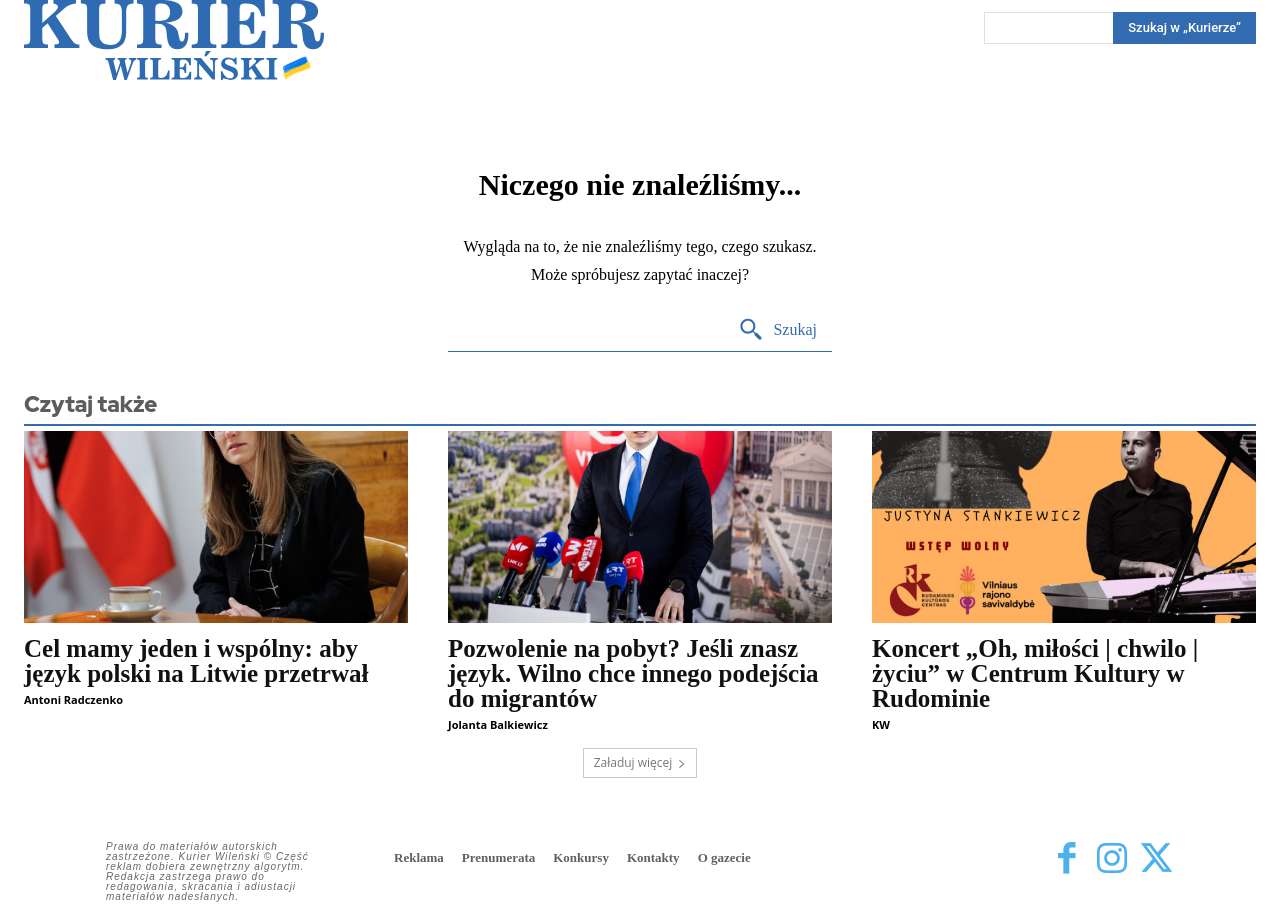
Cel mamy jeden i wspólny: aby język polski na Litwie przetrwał (196, 661)
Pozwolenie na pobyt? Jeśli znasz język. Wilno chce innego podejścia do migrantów (633, 673)
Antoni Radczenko (73, 699)
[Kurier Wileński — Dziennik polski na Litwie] (174, 40)
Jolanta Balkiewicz (498, 724)
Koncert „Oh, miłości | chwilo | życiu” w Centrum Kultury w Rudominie (1035, 673)
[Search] (1184, 28)
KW (881, 724)
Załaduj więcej (640, 762)
